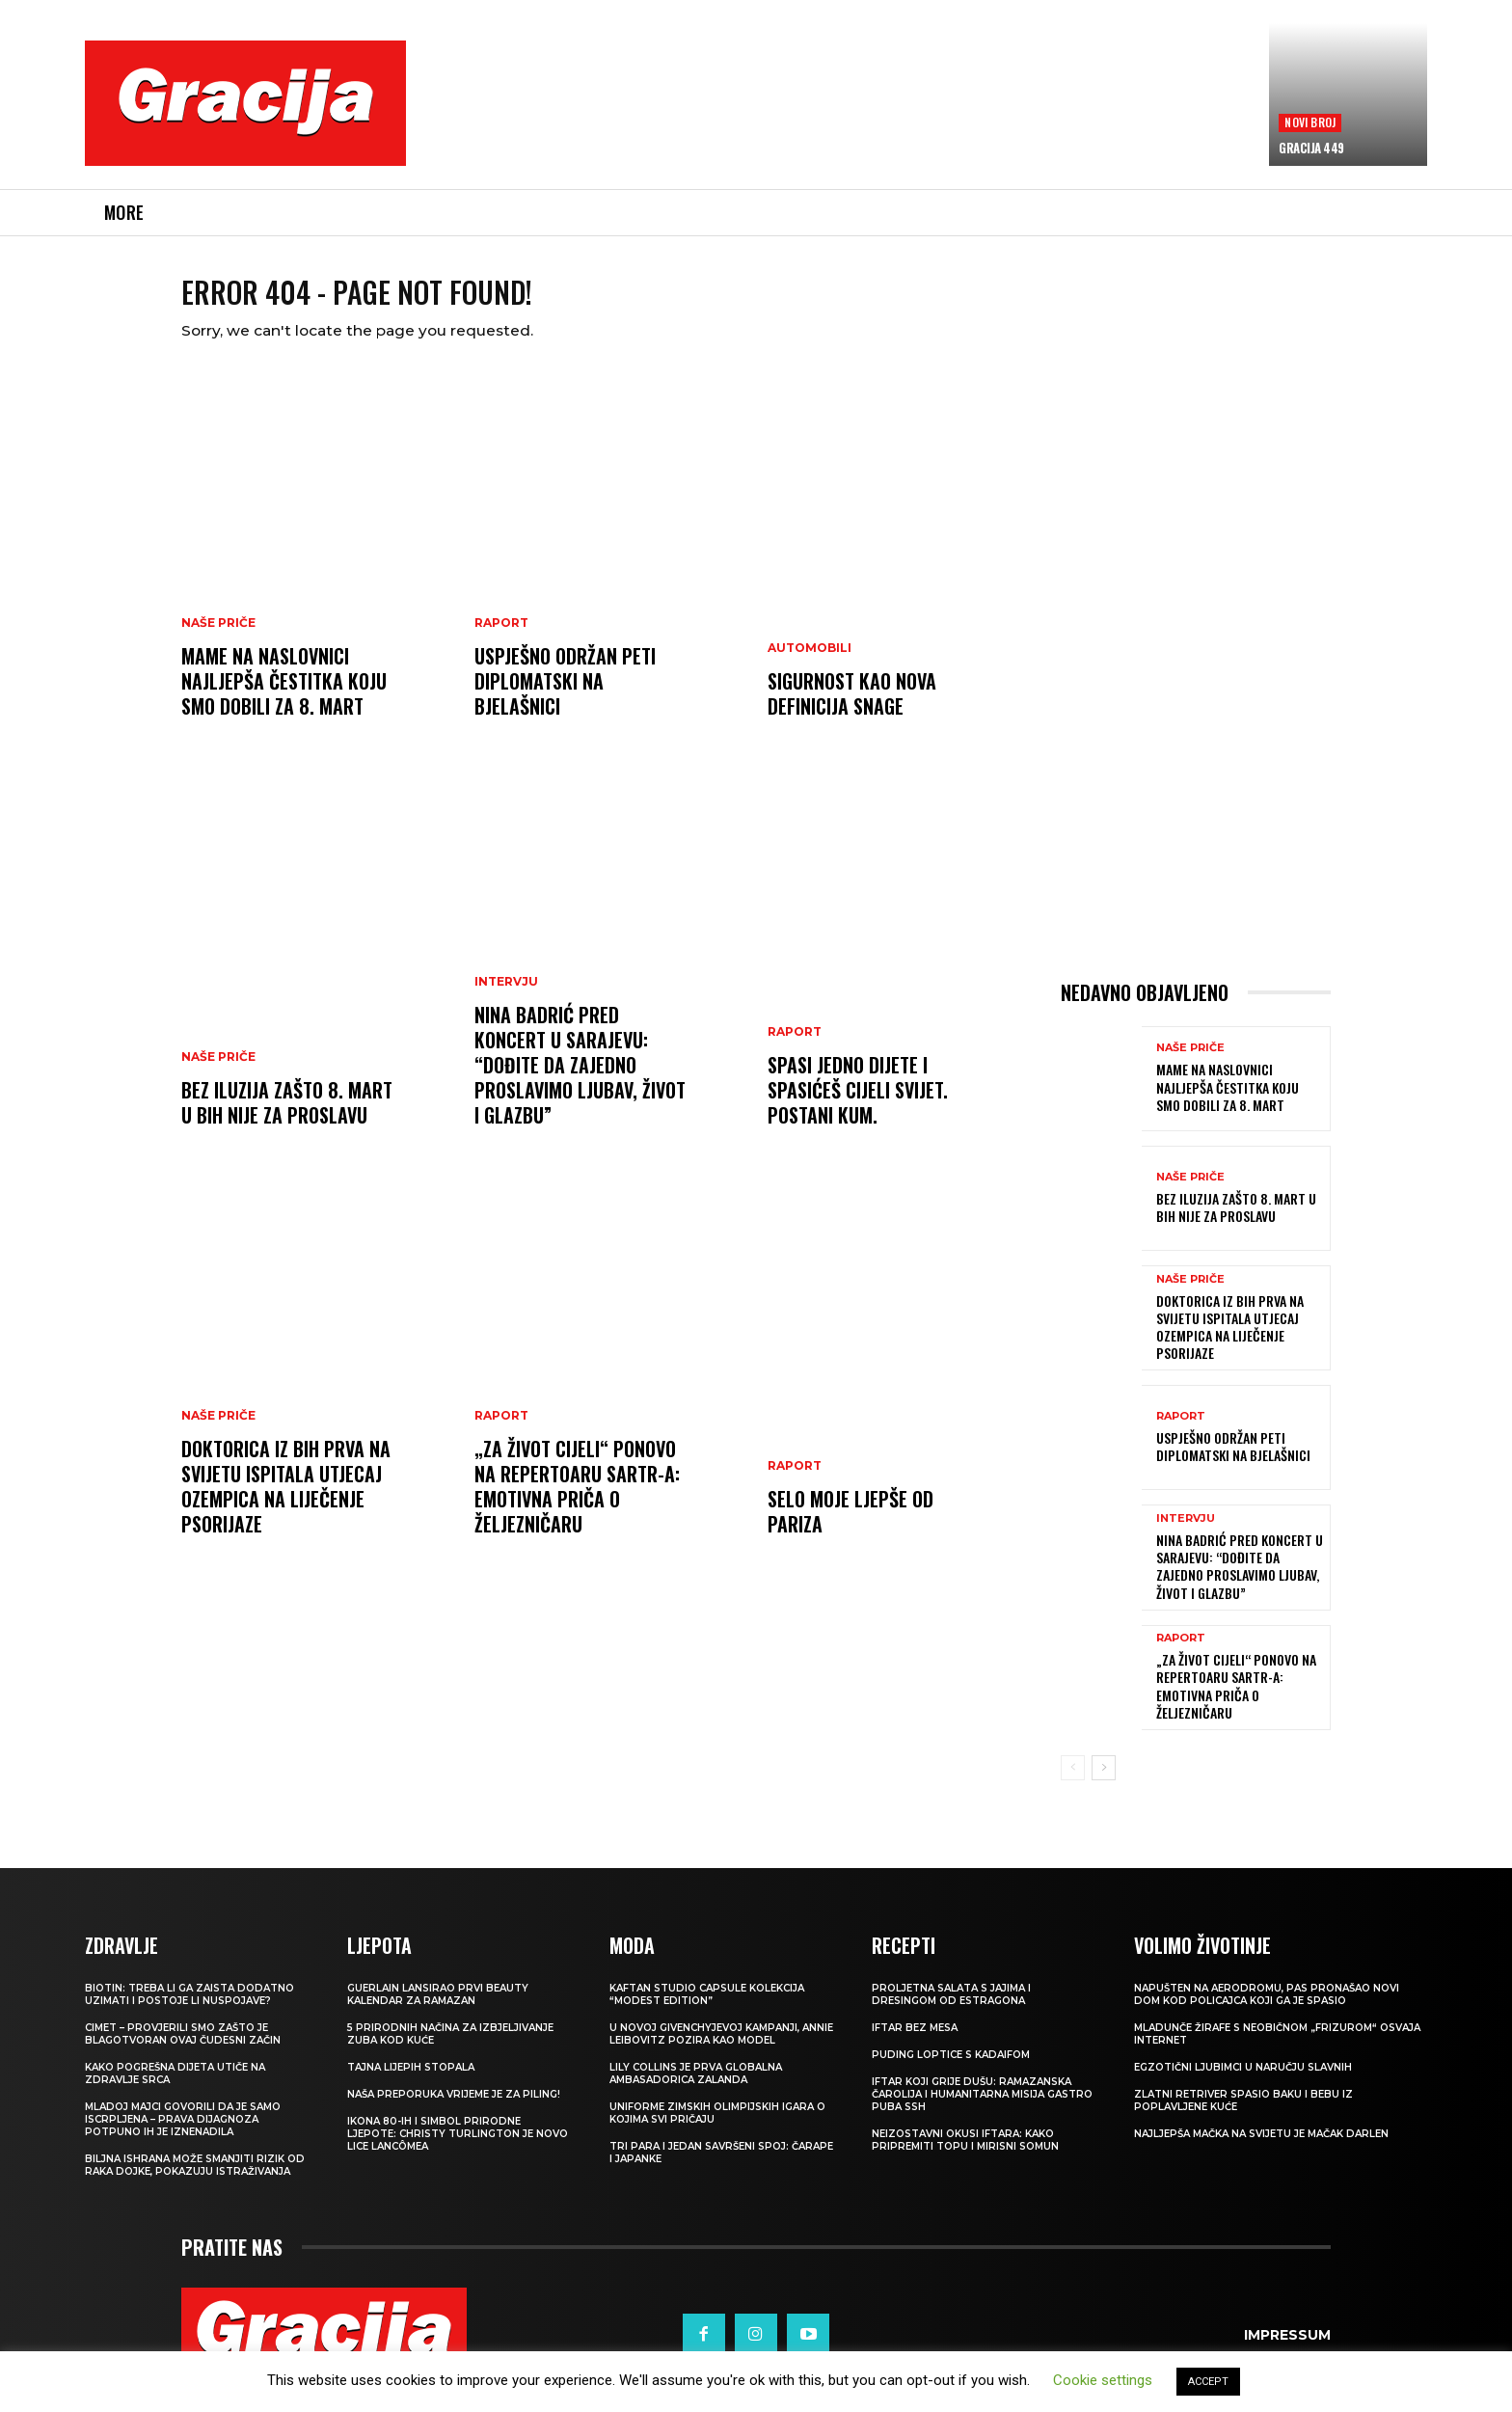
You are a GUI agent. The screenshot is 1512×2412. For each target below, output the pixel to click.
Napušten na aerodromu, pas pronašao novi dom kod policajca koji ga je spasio (1266, 2008)
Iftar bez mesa (915, 2042)
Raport (501, 638)
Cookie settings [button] (1102, 2380)
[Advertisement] (838, 116)
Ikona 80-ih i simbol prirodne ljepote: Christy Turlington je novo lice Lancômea (457, 2148)
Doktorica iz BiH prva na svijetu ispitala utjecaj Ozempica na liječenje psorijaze (286, 1502)
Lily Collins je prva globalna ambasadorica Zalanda (695, 2087)
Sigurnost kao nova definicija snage (852, 709)
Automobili (809, 663)
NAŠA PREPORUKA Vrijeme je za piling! (453, 2108)
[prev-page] (1073, 1783)
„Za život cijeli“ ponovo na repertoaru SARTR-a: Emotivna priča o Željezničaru (577, 1502)
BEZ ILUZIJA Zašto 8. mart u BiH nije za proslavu (286, 1118)
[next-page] (1104, 1783)
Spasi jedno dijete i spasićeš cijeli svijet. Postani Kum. (858, 1105)
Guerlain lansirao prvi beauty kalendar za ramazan (437, 2008)
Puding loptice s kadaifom (951, 2069)
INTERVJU (506, 997)
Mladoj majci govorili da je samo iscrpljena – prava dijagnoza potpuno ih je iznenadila (183, 2134)
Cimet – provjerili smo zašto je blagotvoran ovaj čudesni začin (183, 2048)
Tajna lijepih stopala (410, 2081)
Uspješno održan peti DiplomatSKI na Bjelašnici (565, 696)
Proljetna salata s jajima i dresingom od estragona (951, 2008)
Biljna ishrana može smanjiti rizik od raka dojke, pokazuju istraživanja (195, 2179)
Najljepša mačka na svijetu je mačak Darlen (1261, 2148)
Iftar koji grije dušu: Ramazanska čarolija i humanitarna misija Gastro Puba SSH (982, 2108)
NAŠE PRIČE (218, 638)
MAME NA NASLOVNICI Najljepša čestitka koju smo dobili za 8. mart (284, 696)
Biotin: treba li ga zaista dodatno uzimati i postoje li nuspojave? (189, 2008)
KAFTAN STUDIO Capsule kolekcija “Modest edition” (706, 2008)
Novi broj (1310, 122)
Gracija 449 (1311, 147)
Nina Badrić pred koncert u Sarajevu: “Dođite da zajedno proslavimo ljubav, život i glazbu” (580, 1080)
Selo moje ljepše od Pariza (850, 1527)
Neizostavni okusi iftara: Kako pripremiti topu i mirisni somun (965, 2154)
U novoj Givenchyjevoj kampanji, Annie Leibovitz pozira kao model (721, 2048)
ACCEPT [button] (1208, 2381)
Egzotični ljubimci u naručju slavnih (1243, 2081)
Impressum (1287, 2349)
